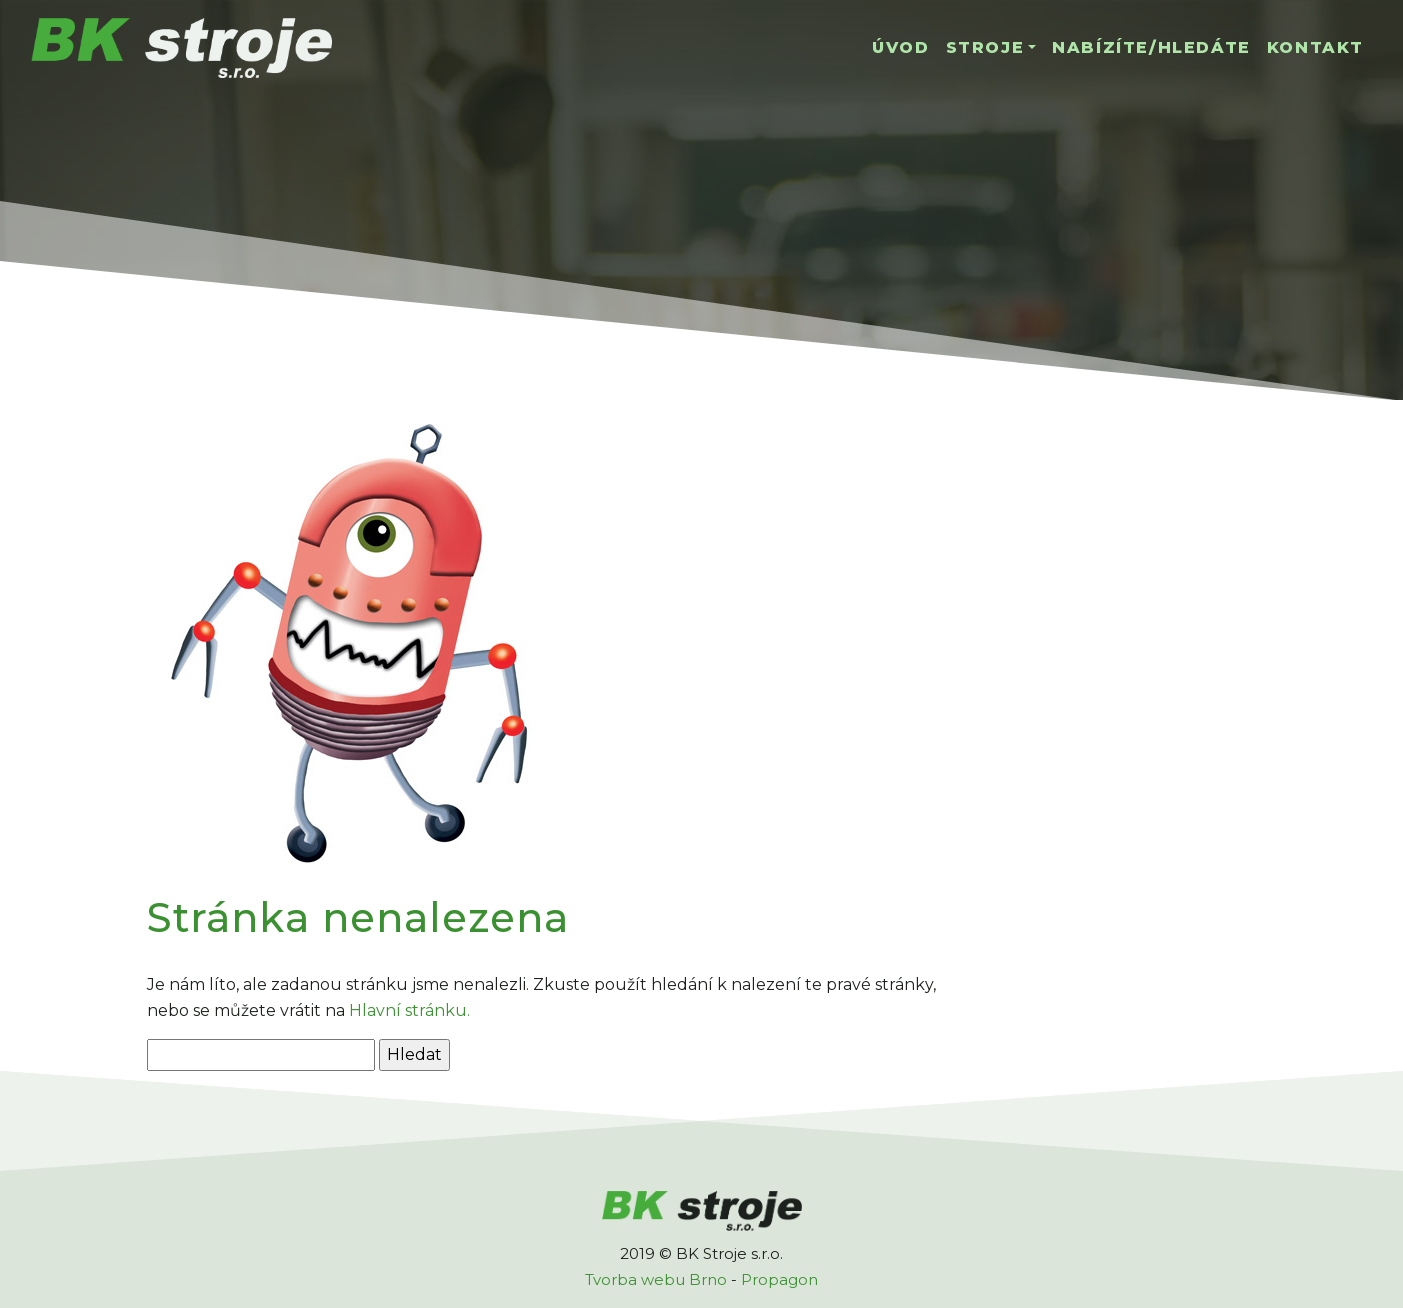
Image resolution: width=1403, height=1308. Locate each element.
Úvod (900, 47)
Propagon (779, 1279)
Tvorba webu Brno (656, 1279)
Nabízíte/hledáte (1151, 47)
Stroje (985, 47)
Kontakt (1315, 47)
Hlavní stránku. (409, 1010)
